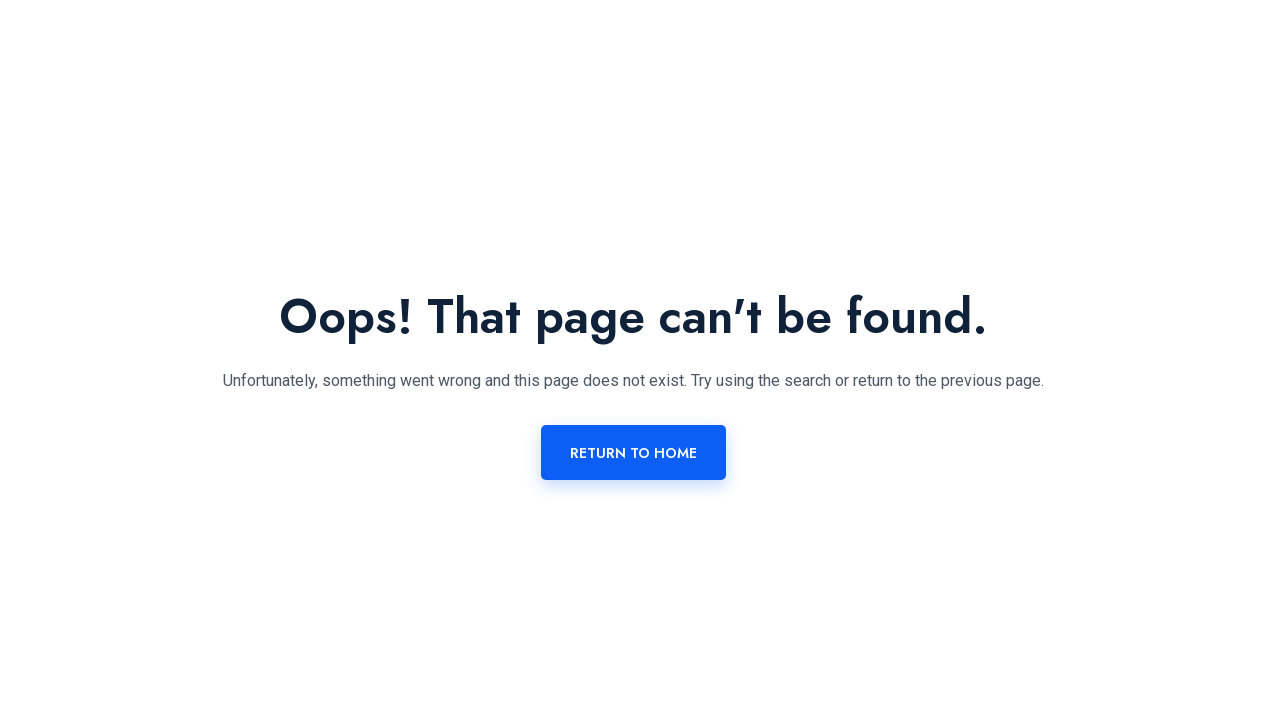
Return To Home (633, 453)
